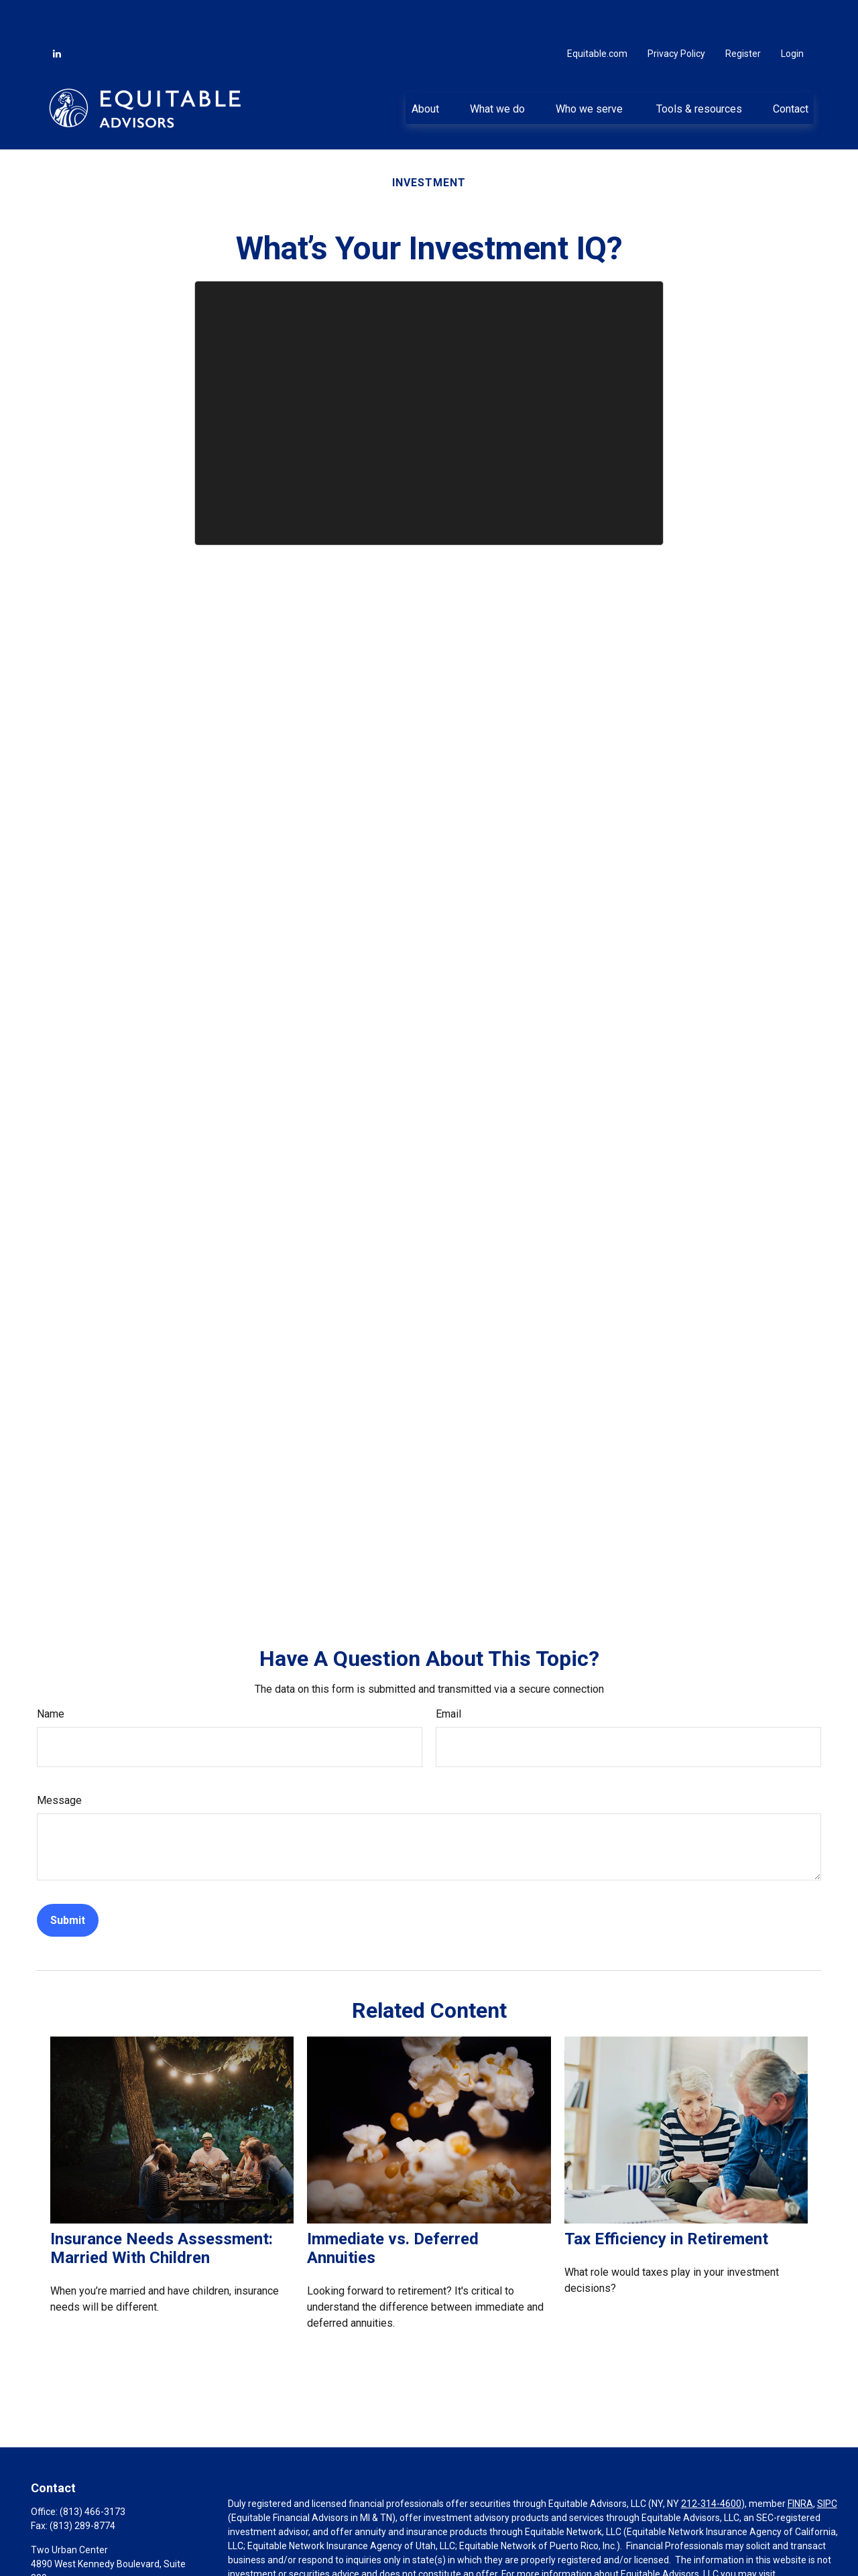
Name (50, 1673)
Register (743, 13)
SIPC (827, 2463)
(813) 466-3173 (92, 2471)
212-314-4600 (711, 2463)
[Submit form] (68, 1880)
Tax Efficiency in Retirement (666, 2198)
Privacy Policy (676, 13)
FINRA (800, 2463)
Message (59, 1760)
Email (448, 1673)
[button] (425, 68)
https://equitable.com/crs (282, 2547)
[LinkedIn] (57, 13)
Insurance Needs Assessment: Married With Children (161, 2208)
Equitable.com (597, 13)
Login (792, 13)
